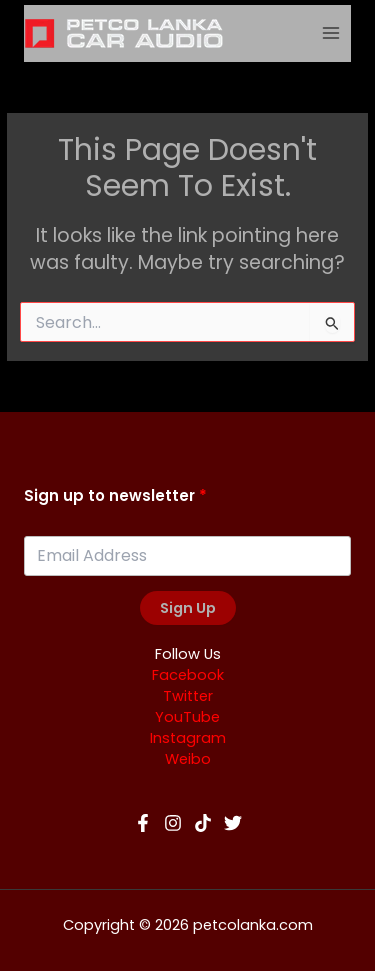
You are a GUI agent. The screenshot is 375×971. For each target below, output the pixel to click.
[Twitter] (233, 823)
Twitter (188, 696)
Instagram (188, 738)
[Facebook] (143, 823)
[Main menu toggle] (331, 33)
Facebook (188, 675)
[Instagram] (173, 823)
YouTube (187, 717)
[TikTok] (203, 823)
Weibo (188, 759)
